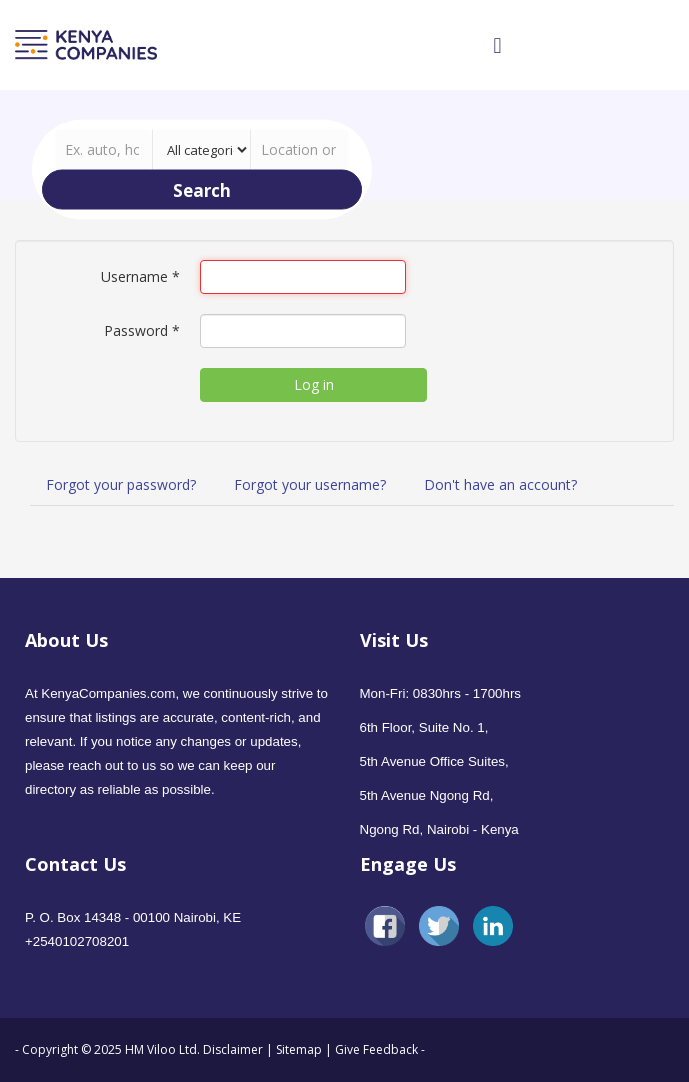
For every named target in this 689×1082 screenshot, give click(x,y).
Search (202, 189)
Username (140, 276)
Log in (314, 384)
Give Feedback (376, 1049)
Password (142, 330)
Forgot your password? (121, 484)
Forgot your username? (310, 484)
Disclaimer (234, 1049)
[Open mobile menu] (497, 45)
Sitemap (299, 1049)
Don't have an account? (500, 484)
